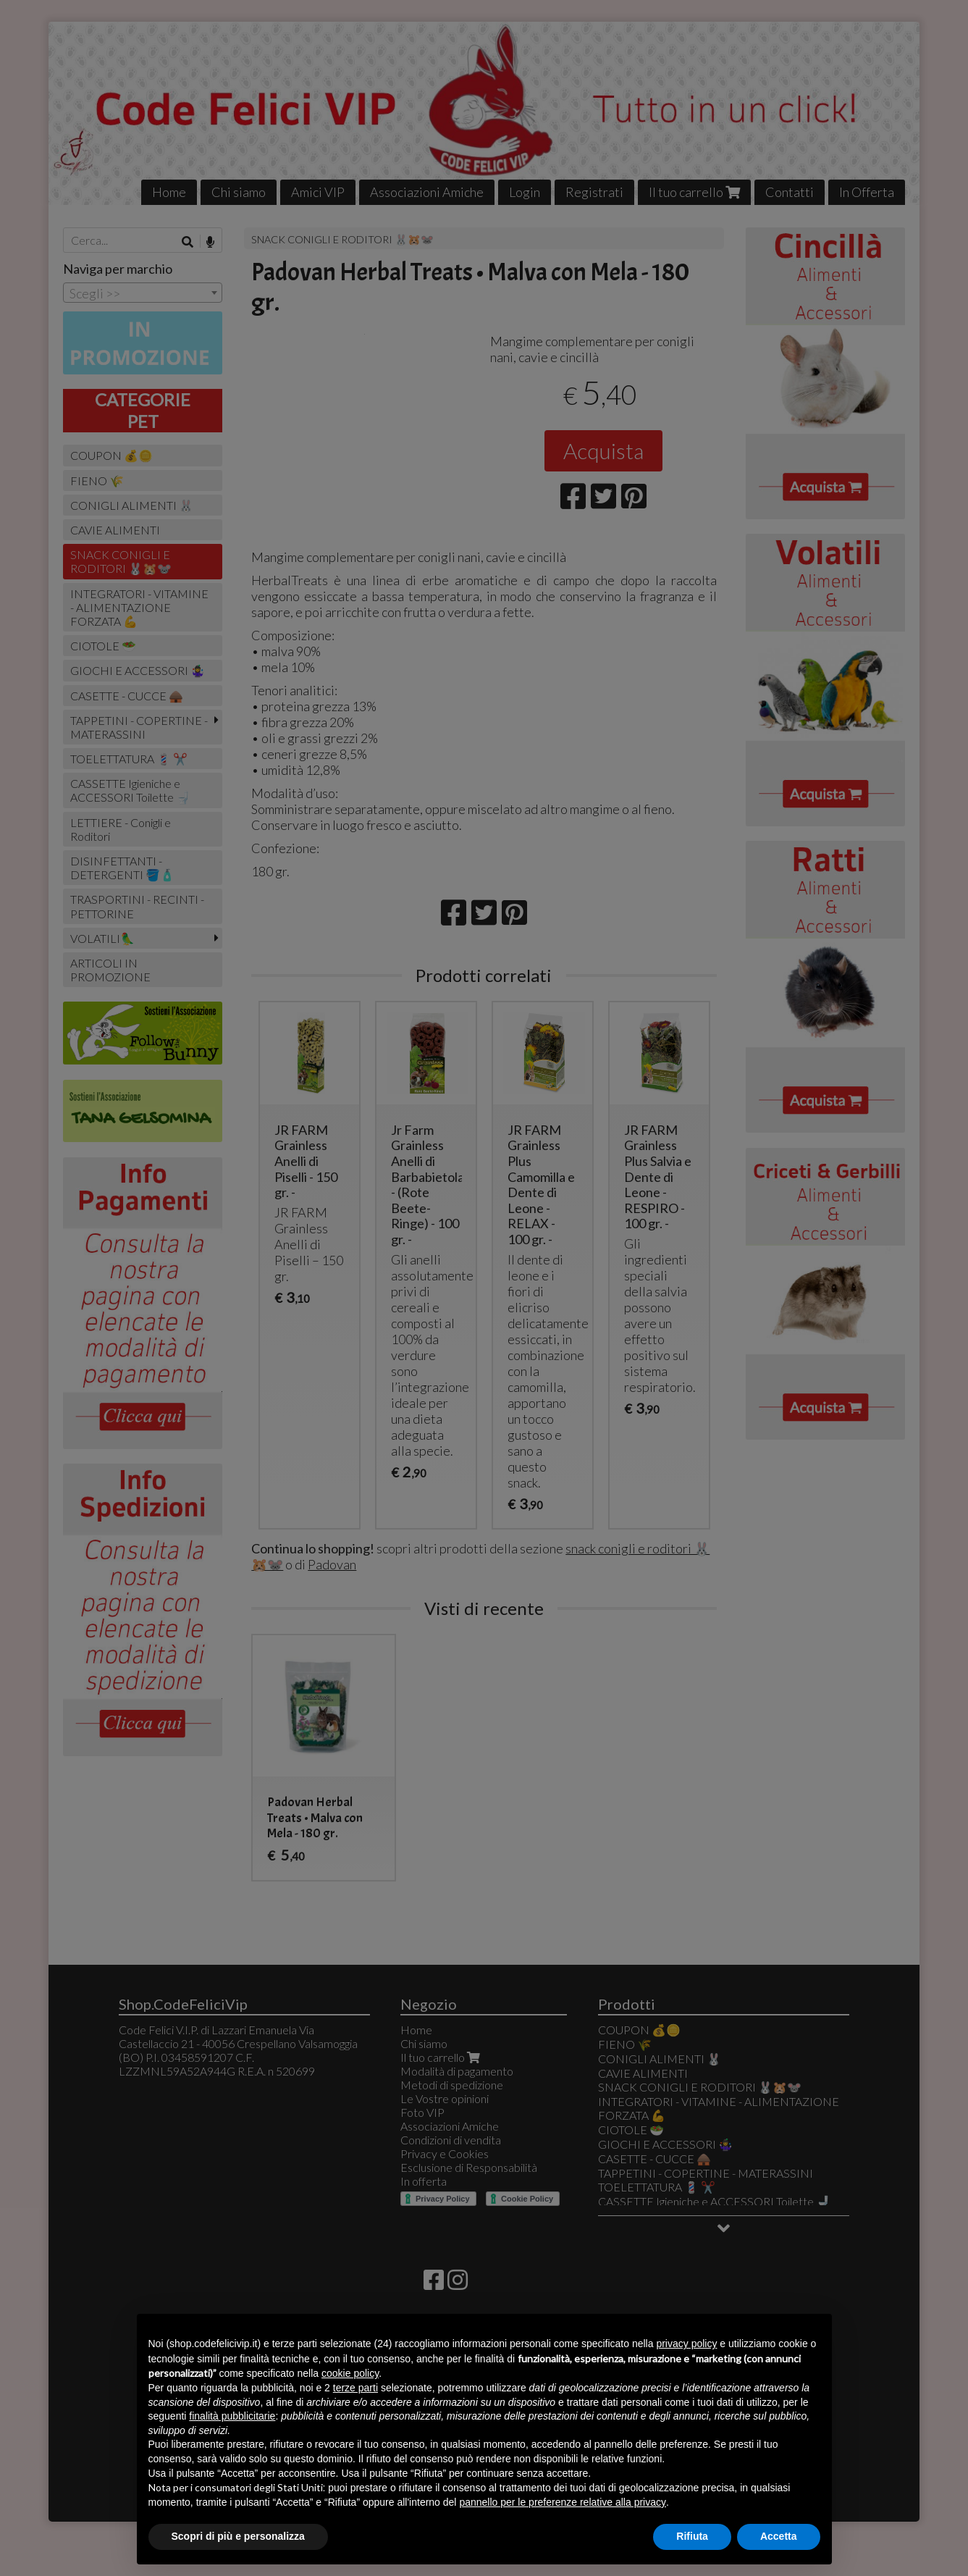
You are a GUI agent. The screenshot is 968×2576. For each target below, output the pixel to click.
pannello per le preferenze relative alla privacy (562, 2502)
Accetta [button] (778, 2536)
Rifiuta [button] (692, 2536)
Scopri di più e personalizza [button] (238, 2536)
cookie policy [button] (350, 2373)
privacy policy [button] (686, 2343)
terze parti (355, 2388)
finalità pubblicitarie (232, 2416)
